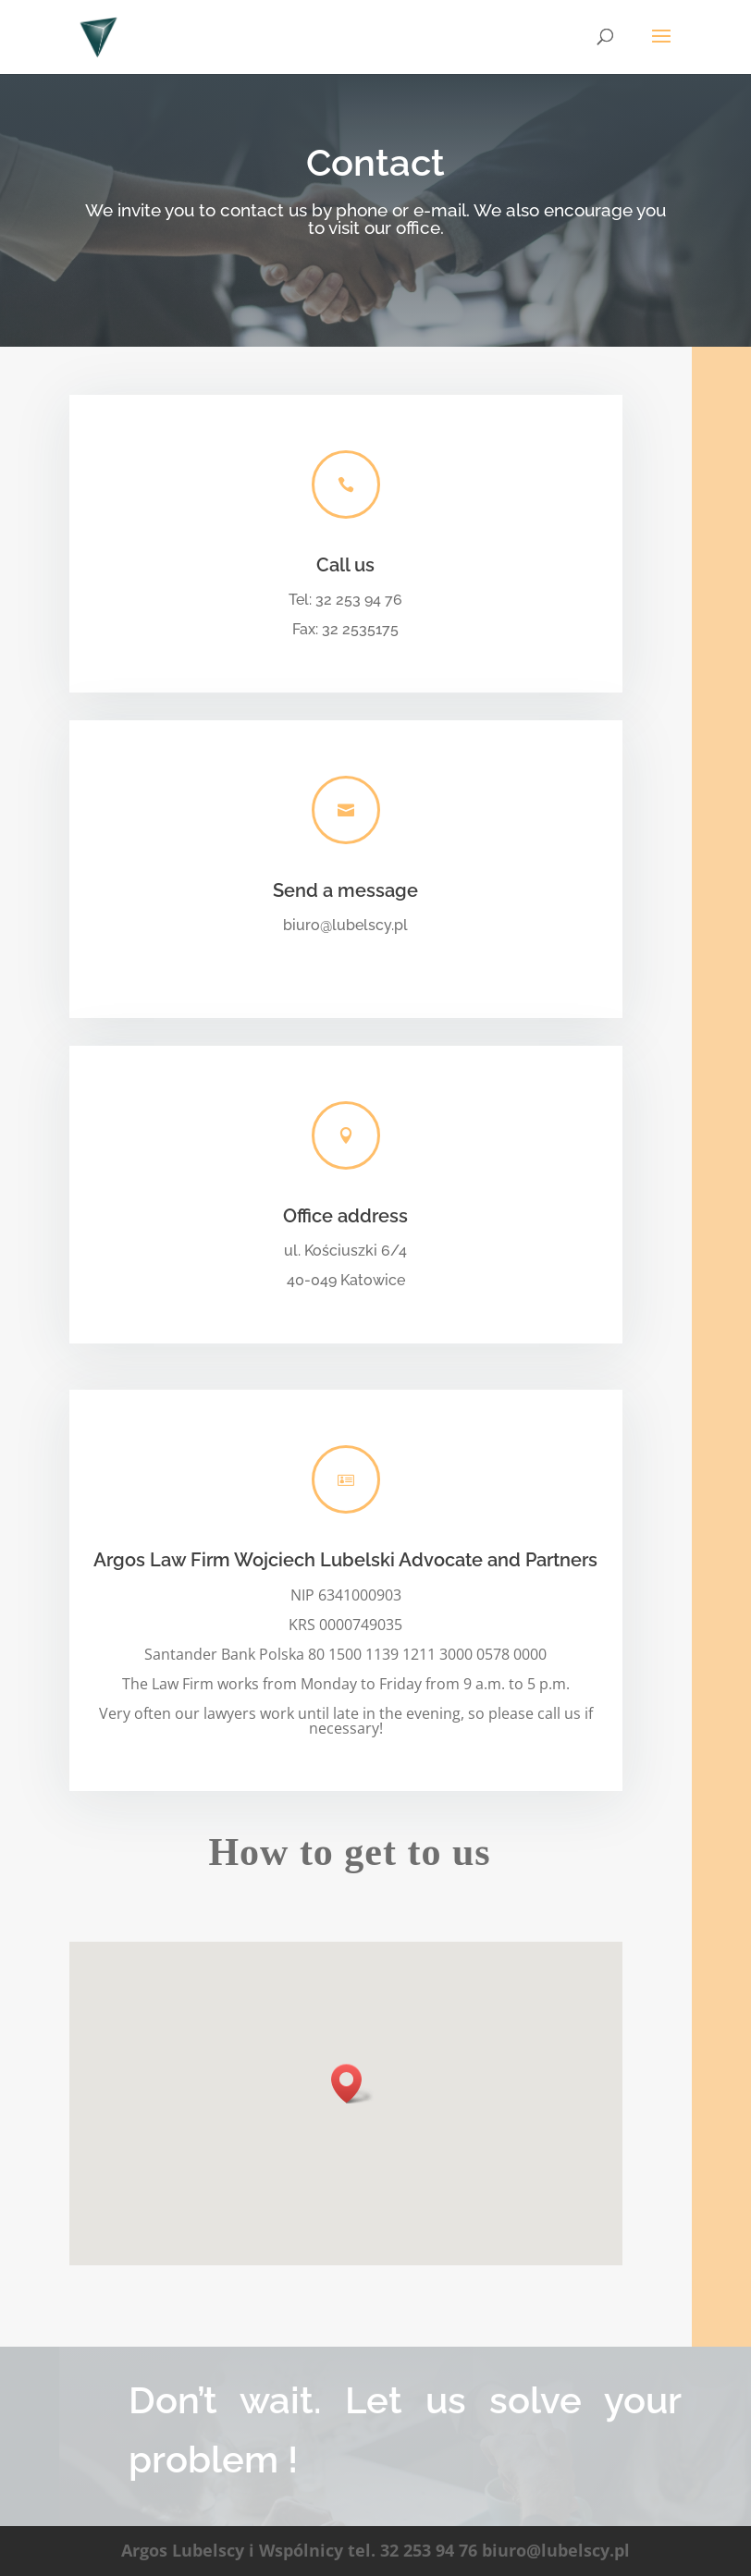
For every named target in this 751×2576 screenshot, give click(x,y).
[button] (352, 2084)
